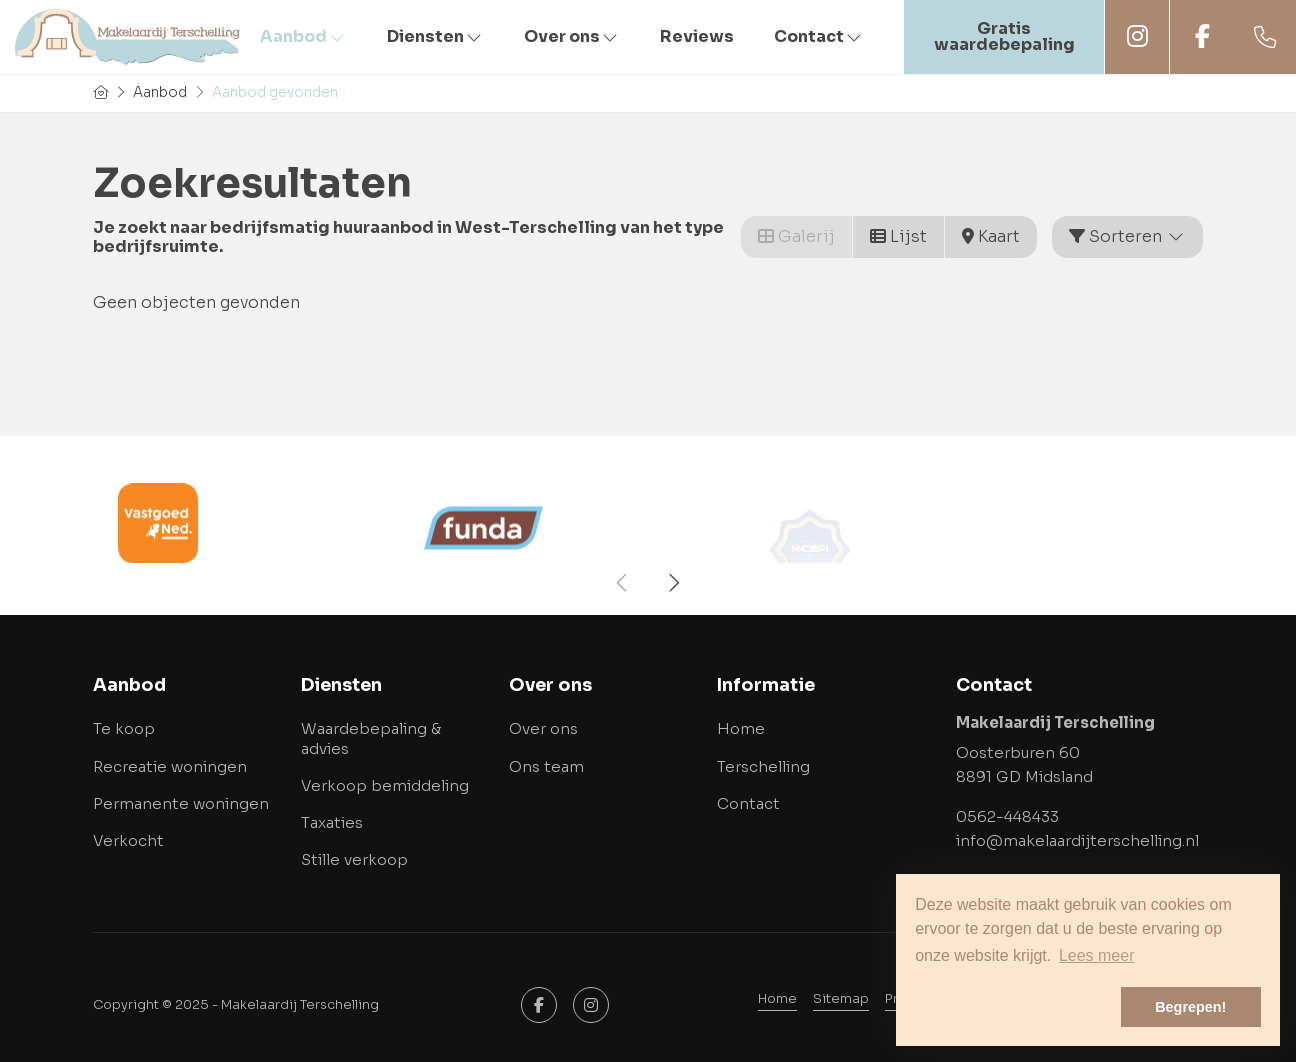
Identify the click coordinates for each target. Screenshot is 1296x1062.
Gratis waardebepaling (1004, 36)
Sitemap (841, 999)
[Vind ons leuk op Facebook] (539, 1005)
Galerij (796, 236)
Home (777, 999)
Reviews (697, 36)
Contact (819, 36)
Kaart (991, 236)
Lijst (898, 236)
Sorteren (1127, 236)
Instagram (1137, 36)
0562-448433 (1007, 816)
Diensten (435, 36)
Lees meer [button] (1097, 955)
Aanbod (303, 36)
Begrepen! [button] (1190, 1007)
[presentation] (623, 583)
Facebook (1202, 36)
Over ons (572, 36)
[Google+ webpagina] (591, 1005)
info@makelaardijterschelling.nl (1077, 840)
